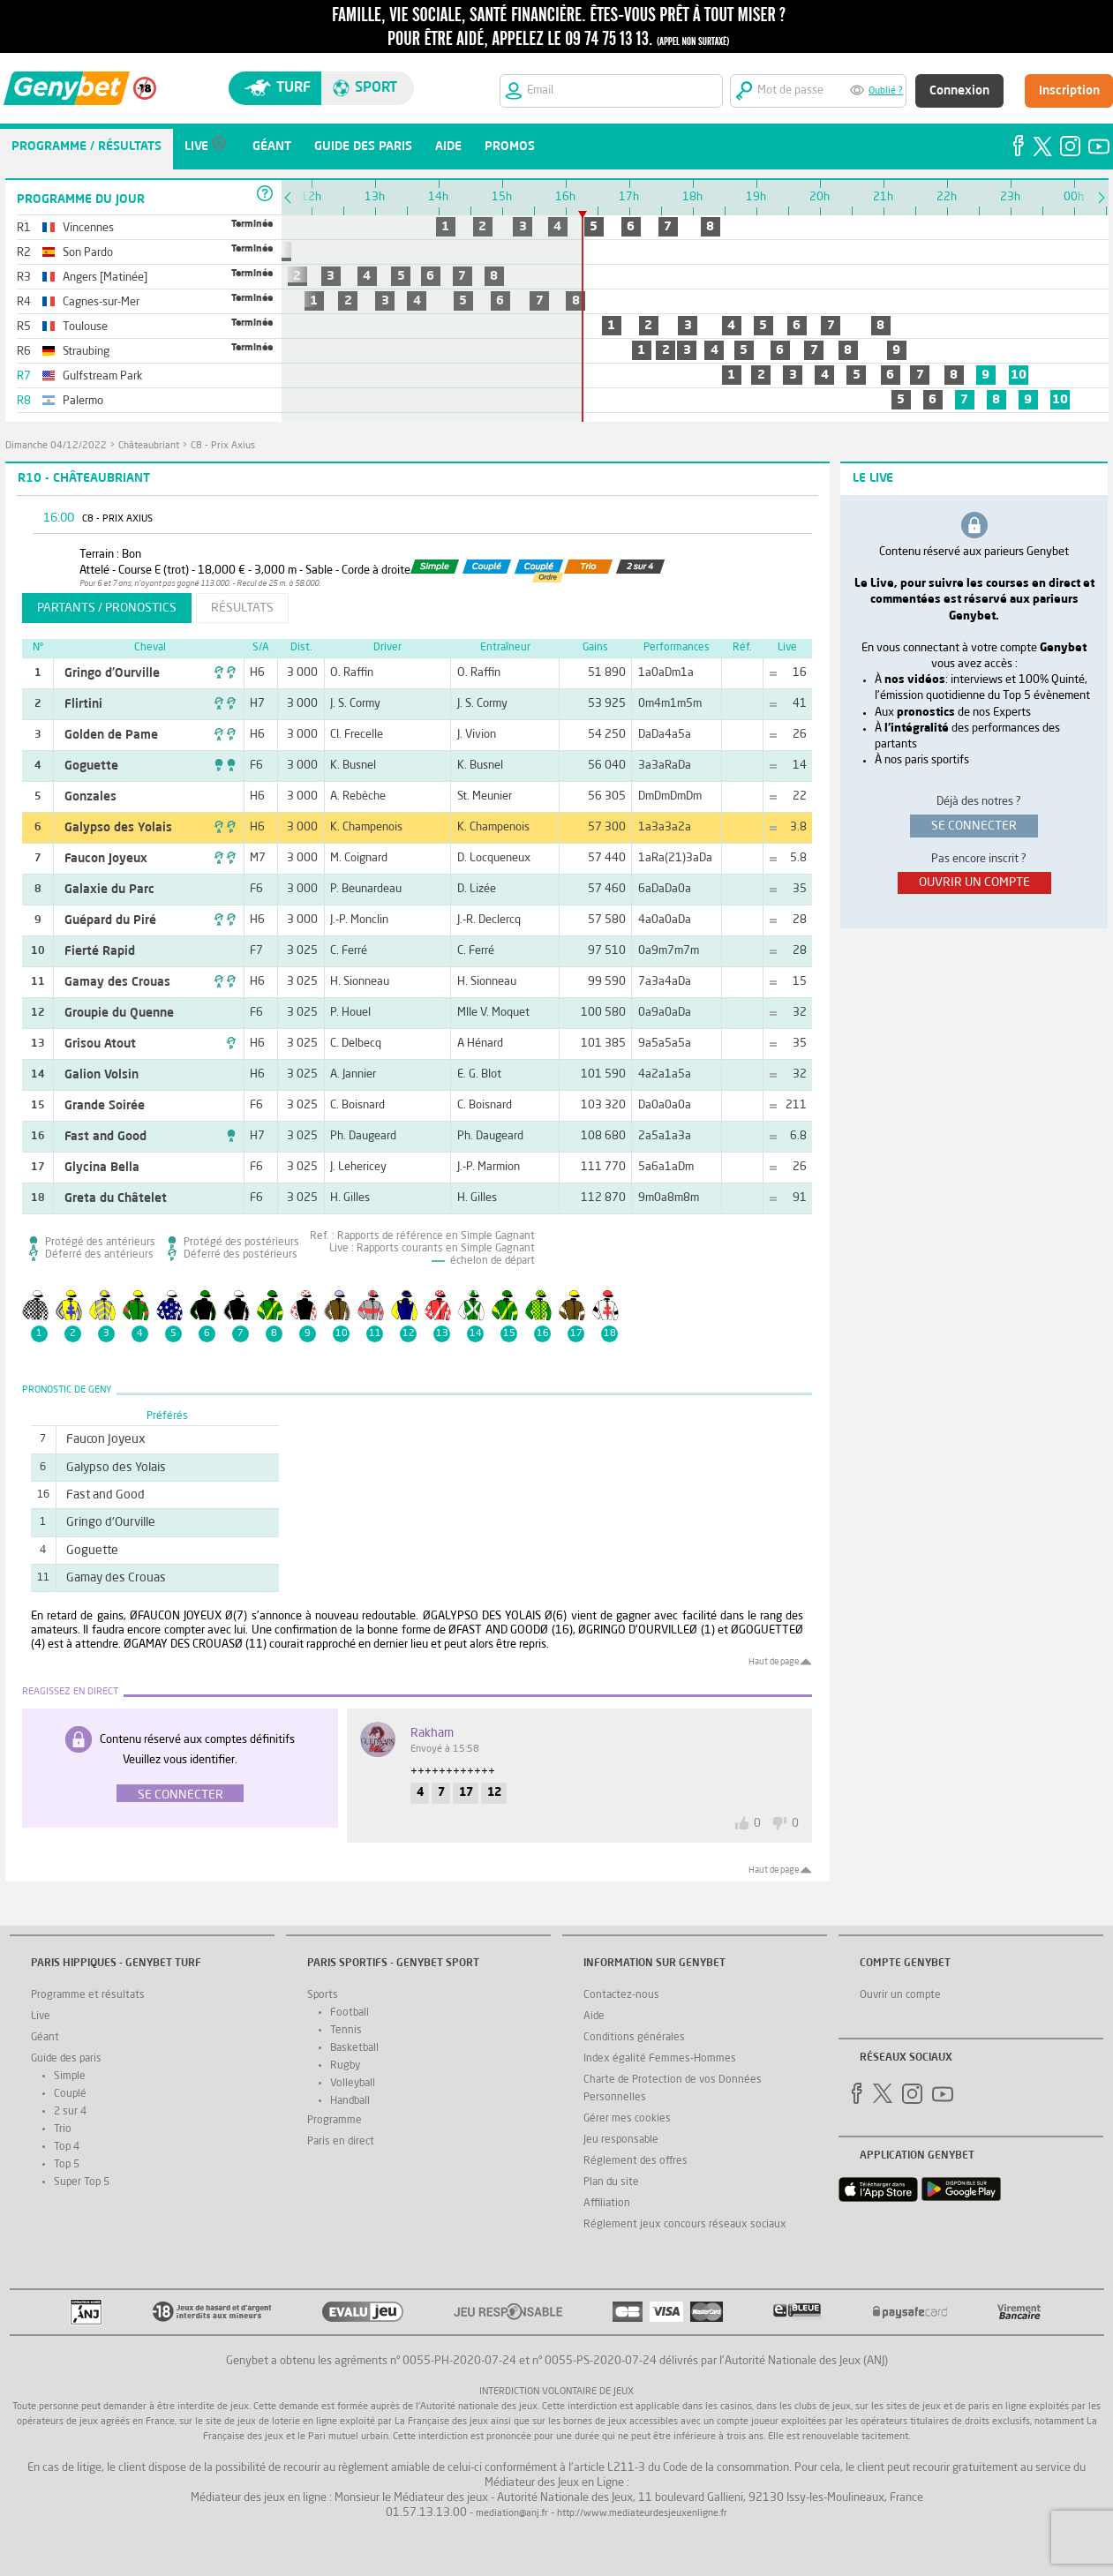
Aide (594, 2016)
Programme (334, 2120)
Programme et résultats (88, 1995)
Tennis (346, 2030)
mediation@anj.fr (512, 2514)
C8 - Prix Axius (223, 446)
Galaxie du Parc (109, 889)
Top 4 (66, 2147)
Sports (322, 1995)
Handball (350, 2101)
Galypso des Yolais (118, 828)
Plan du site (611, 2182)
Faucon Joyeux (105, 858)
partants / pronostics (107, 608)
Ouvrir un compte (900, 1995)
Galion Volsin (101, 1075)
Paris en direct (340, 2142)
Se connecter (180, 1795)
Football (349, 2013)
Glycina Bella (101, 1167)
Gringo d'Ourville (112, 673)
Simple (70, 2076)
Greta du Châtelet (115, 1198)
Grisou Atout (100, 1044)
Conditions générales (634, 2037)
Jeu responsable (620, 2140)
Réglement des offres (635, 2161)
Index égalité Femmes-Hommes (659, 2059)
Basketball (354, 2048)
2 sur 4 (70, 2112)
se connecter (974, 826)
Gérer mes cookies (627, 2119)
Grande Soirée (104, 1106)
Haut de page (773, 1661)
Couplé (70, 2094)
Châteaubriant (148, 446)
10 (1019, 375)
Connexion (959, 91)
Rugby (345, 2066)
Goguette (91, 766)
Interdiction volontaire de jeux (556, 2392)
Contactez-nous (621, 1995)
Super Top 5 (81, 2182)
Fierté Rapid (99, 951)
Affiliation (606, 2203)
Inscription (1069, 91)
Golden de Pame (111, 735)
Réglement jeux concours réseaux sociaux (684, 2224)
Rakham (432, 1733)
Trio (62, 2129)
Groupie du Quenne (119, 1013)
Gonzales (90, 797)
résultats (242, 608)
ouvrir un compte (974, 882)
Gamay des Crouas (117, 982)
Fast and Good (105, 1136)
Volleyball (352, 2083)
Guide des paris (66, 2059)
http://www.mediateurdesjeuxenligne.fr (642, 2514)
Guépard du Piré (110, 920)
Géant (45, 2037)
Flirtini (83, 704)
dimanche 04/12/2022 (56, 446)
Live (40, 2016)
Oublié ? (886, 91)
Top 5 (66, 2164)
